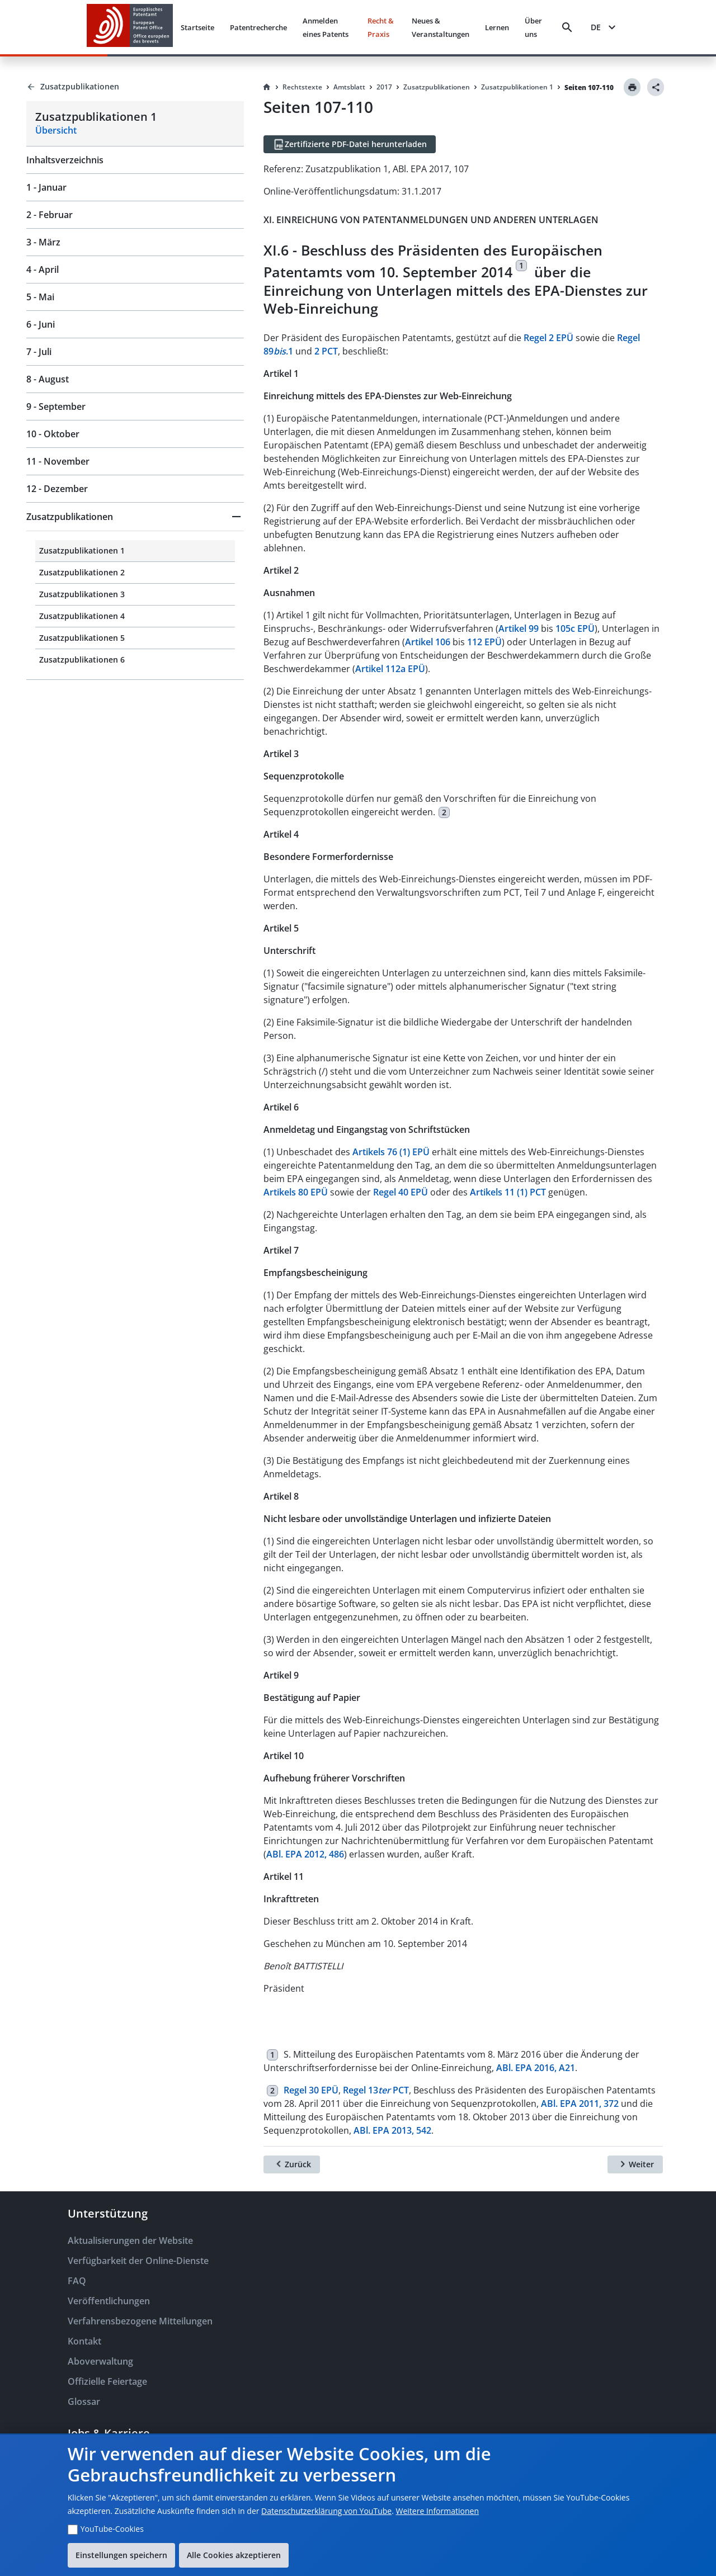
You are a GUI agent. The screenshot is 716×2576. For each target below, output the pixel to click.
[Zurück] (291, 2164)
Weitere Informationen (437, 2511)
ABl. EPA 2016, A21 (535, 2068)
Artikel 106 (427, 642)
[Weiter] (635, 2164)
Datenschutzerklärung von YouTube (326, 2511)
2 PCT (326, 351)
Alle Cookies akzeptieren (234, 2555)
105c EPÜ (575, 628)
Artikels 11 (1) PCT (508, 1192)
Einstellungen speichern (121, 2555)
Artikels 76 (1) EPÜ (391, 1152)
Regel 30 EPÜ (311, 2090)
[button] (135, 517)
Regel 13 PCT (376, 2090)
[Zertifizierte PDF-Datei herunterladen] (349, 144)
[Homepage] (266, 87)
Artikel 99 (518, 628)
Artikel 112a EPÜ (390, 669)
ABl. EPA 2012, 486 (305, 1854)
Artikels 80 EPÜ (295, 1192)
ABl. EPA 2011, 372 (580, 2103)
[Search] (567, 27)
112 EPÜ (484, 642)
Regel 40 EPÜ (400, 1192)
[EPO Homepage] (130, 27)
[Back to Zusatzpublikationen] (135, 86)
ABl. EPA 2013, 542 (392, 2130)
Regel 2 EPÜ (548, 338)
